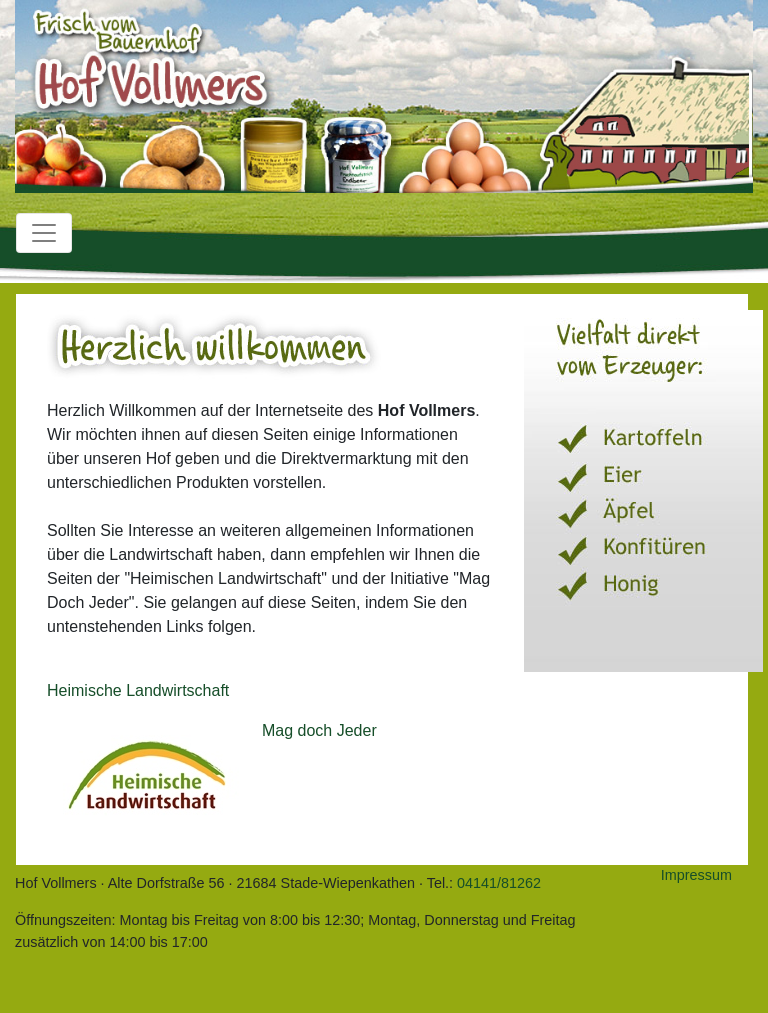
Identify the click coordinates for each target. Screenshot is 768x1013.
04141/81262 (499, 883)
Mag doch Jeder (319, 730)
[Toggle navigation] (44, 233)
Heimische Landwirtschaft (138, 690)
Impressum (696, 875)
